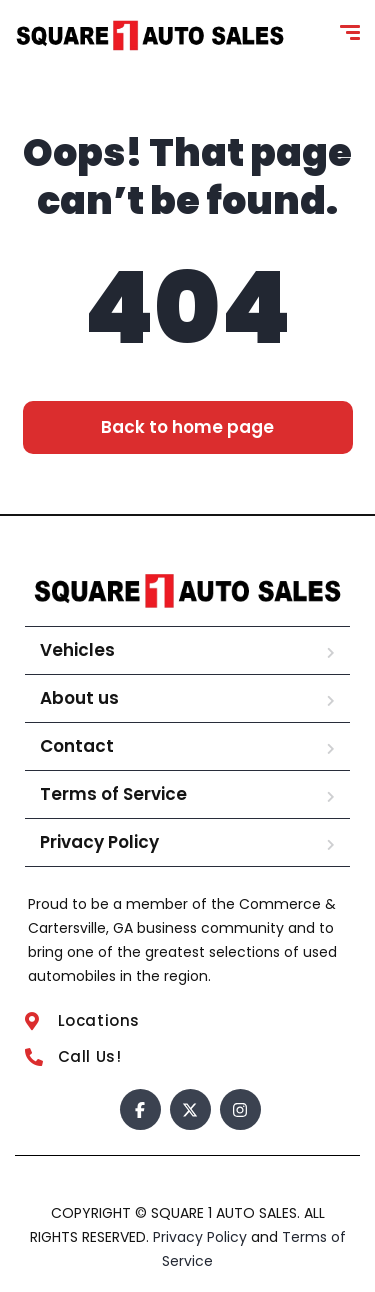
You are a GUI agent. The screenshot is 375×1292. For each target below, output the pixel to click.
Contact (77, 746)
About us (79, 698)
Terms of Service (113, 794)
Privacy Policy (99, 842)
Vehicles (77, 650)
